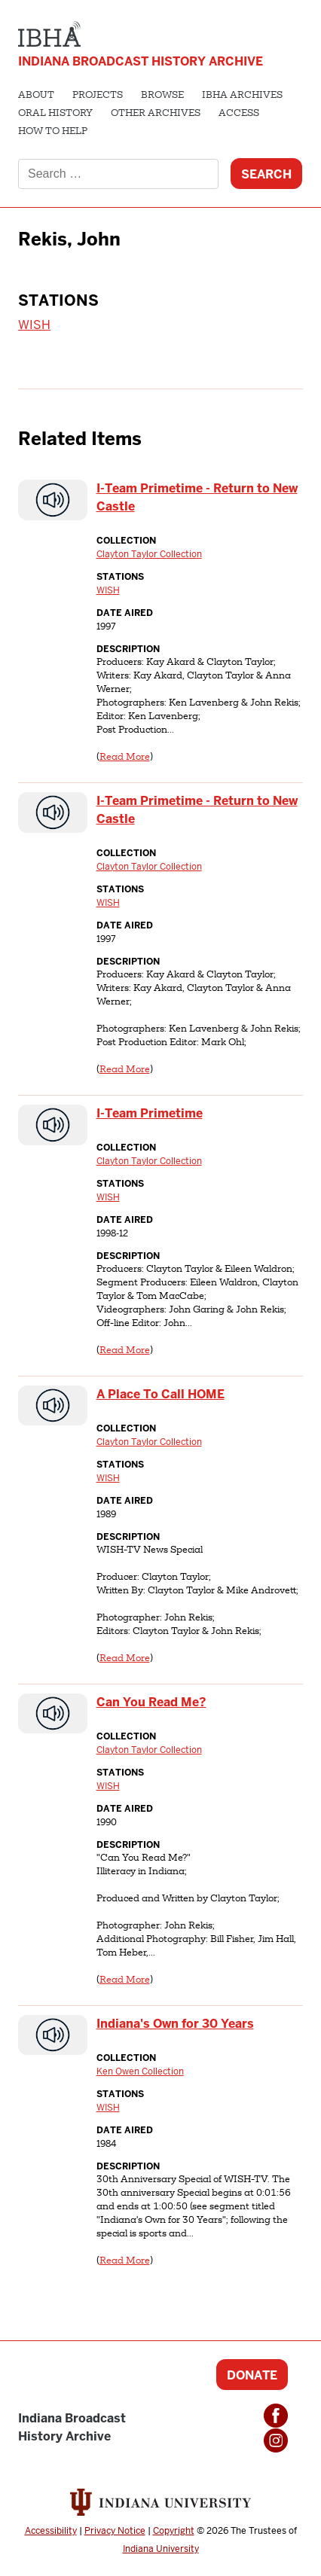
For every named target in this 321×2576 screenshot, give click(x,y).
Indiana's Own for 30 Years (175, 2024)
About (36, 95)
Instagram (276, 2440)
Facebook (276, 2416)
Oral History (55, 113)
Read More (124, 757)
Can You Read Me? (151, 1702)
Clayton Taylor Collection (149, 554)
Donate (252, 2375)
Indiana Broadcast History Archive (140, 61)
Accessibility (51, 2531)
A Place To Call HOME (160, 1394)
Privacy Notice (114, 2531)
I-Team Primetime (149, 1113)
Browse (162, 95)
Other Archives (155, 113)
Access (239, 113)
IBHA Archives (242, 95)
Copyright (173, 2531)
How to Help (52, 131)
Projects (97, 95)
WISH (34, 325)
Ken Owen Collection (140, 2071)
